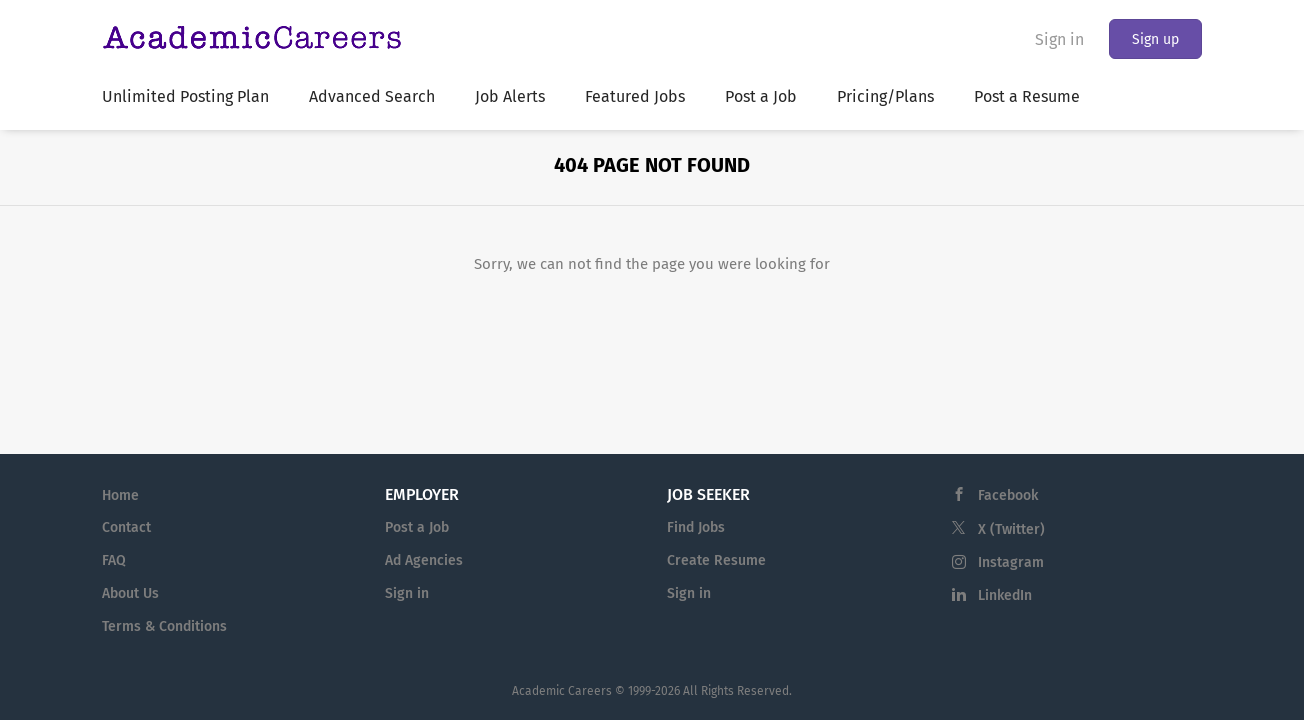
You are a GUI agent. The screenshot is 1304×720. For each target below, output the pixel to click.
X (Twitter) (1011, 529)
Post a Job (417, 527)
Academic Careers (562, 691)
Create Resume (716, 560)
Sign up (1155, 39)
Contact (126, 527)
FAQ (114, 560)
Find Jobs (696, 527)
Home (120, 495)
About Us (130, 593)
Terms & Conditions (164, 626)
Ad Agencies (424, 560)
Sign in (1059, 39)
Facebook (1008, 495)
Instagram (1011, 562)
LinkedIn (1005, 595)
